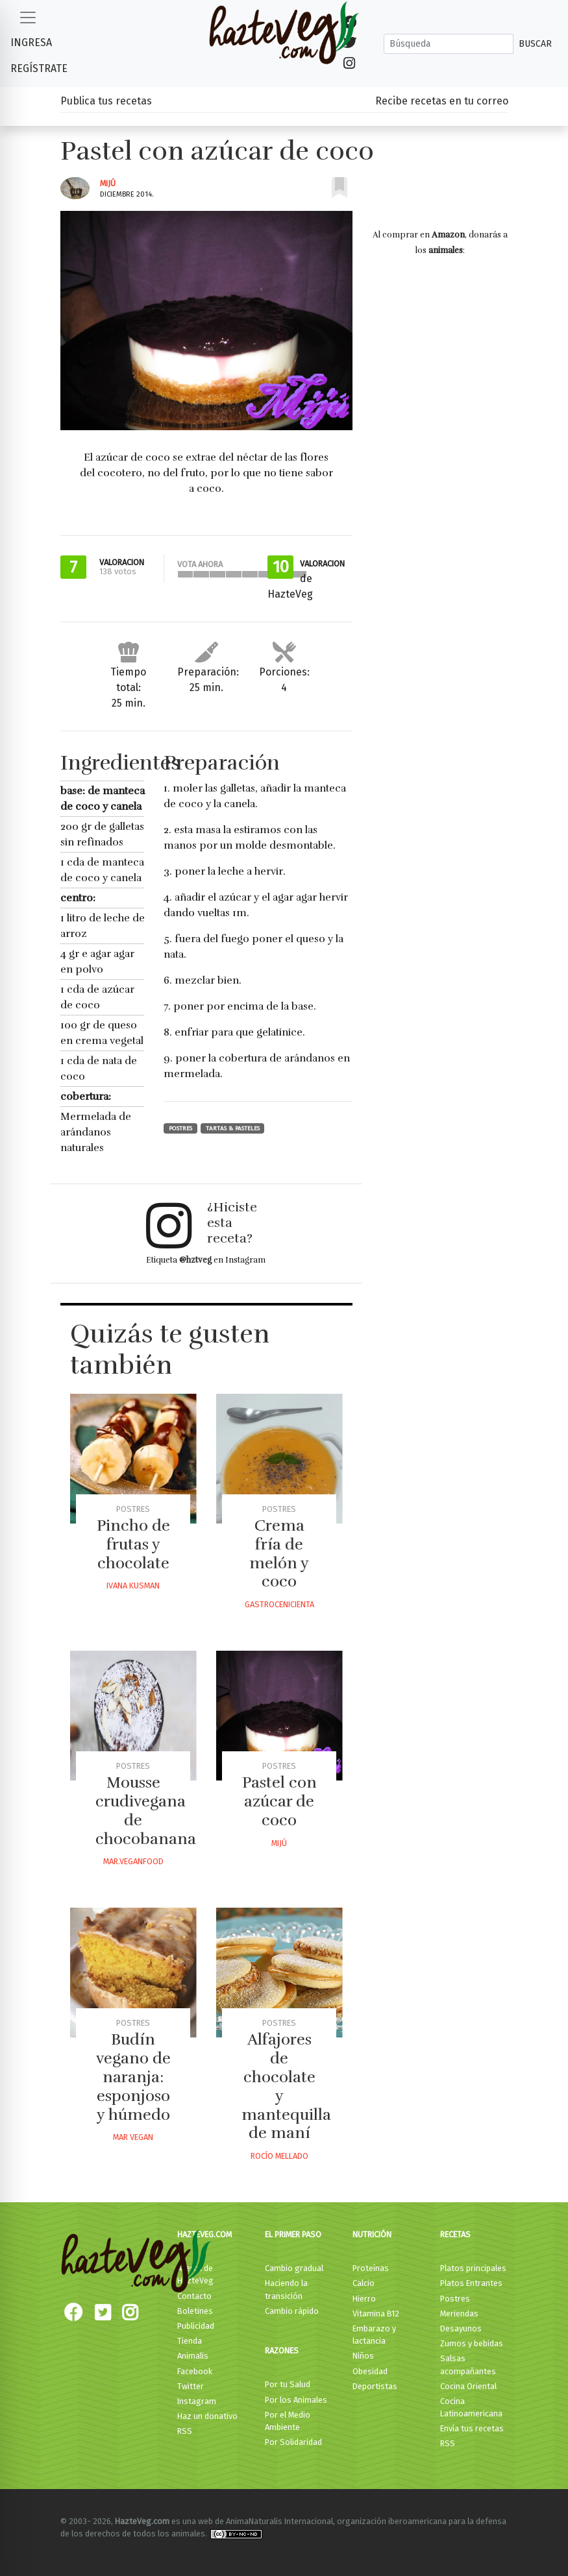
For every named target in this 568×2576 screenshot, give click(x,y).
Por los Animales (296, 2400)
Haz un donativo (207, 2416)
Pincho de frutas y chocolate (133, 1544)
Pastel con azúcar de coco (279, 1801)
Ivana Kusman (133, 1585)
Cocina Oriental (468, 2386)
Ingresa (31, 42)
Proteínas (370, 2268)
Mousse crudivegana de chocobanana (145, 1810)
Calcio (363, 2283)
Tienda (189, 2341)
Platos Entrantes (471, 2283)
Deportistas (374, 2386)
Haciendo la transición (286, 2289)
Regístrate (39, 68)
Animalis (192, 2356)
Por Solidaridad (293, 2442)
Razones (282, 2350)
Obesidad (370, 2371)
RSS (184, 2431)
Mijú (108, 183)
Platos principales (473, 2268)
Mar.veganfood (133, 1861)
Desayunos (461, 2328)
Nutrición (371, 2234)
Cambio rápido (292, 2311)
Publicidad (195, 2326)
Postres (180, 1128)
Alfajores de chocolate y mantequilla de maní (286, 2086)
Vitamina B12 (375, 2313)
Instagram (196, 2401)
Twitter (190, 2386)
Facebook (194, 2371)
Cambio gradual (294, 2268)
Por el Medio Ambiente (287, 2421)
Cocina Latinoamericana (471, 2407)
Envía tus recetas (472, 2428)
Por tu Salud (287, 2384)
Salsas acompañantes (468, 2364)
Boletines (195, 2311)
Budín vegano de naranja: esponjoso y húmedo (133, 2077)
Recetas (455, 2234)
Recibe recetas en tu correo (441, 101)
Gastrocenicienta (279, 1604)
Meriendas (459, 2313)
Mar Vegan (133, 2137)
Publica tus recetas (106, 101)
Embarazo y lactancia (374, 2335)
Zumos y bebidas (471, 2343)
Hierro (364, 2298)
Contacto (194, 2296)
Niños (363, 2356)
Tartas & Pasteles (233, 1128)
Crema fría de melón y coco (279, 1553)
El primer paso (293, 2234)
